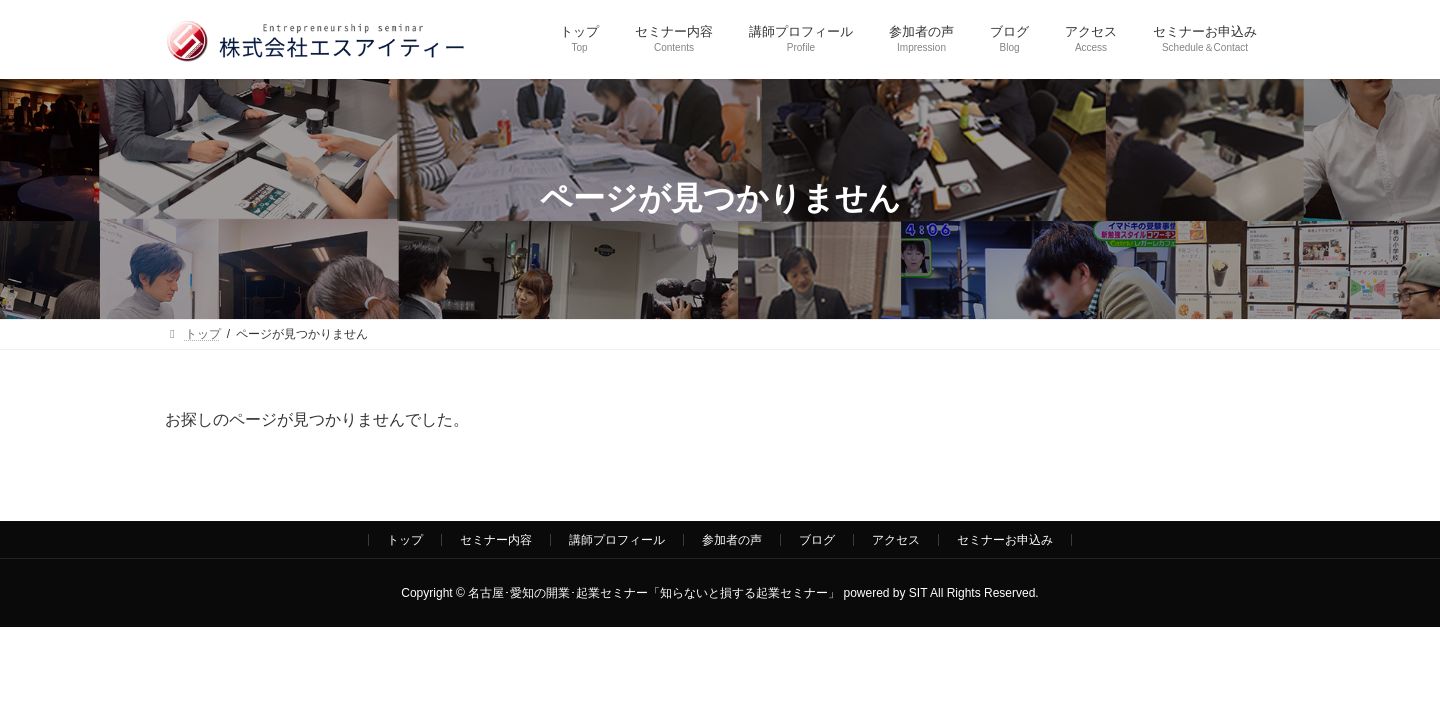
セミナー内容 (496, 540)
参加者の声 (732, 540)
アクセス (896, 540)
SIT (918, 593)
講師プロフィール (617, 540)
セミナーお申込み (1005, 540)
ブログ (817, 540)
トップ (405, 540)
